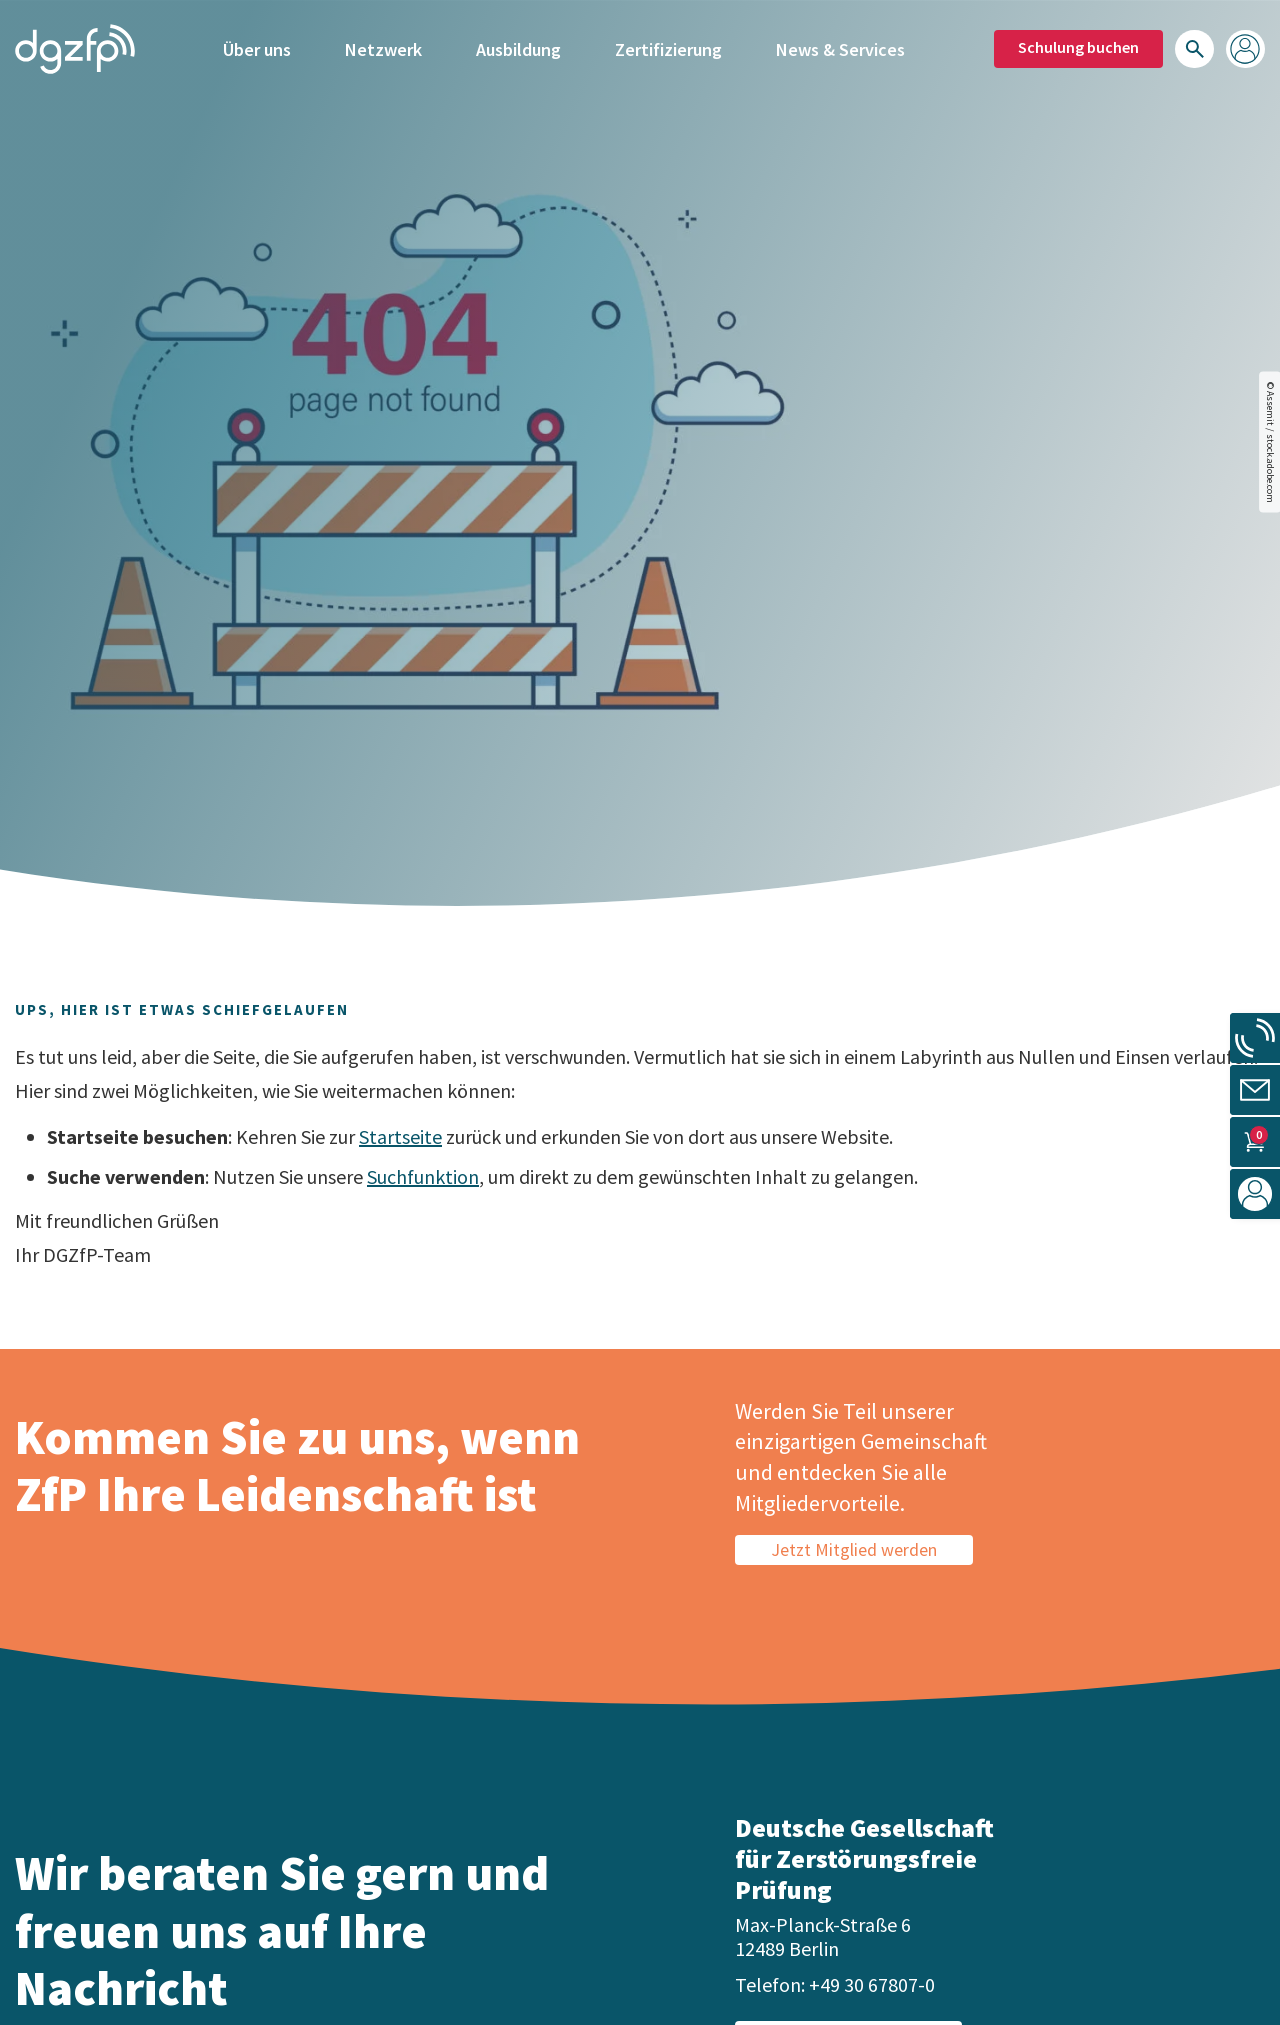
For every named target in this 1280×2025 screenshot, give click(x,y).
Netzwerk (383, 47)
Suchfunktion (423, 1176)
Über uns (257, 47)
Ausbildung (518, 47)
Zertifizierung (668, 47)
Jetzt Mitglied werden (854, 1549)
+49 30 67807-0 (872, 1984)
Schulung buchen (1078, 45)
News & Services (840, 47)
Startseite (400, 1136)
